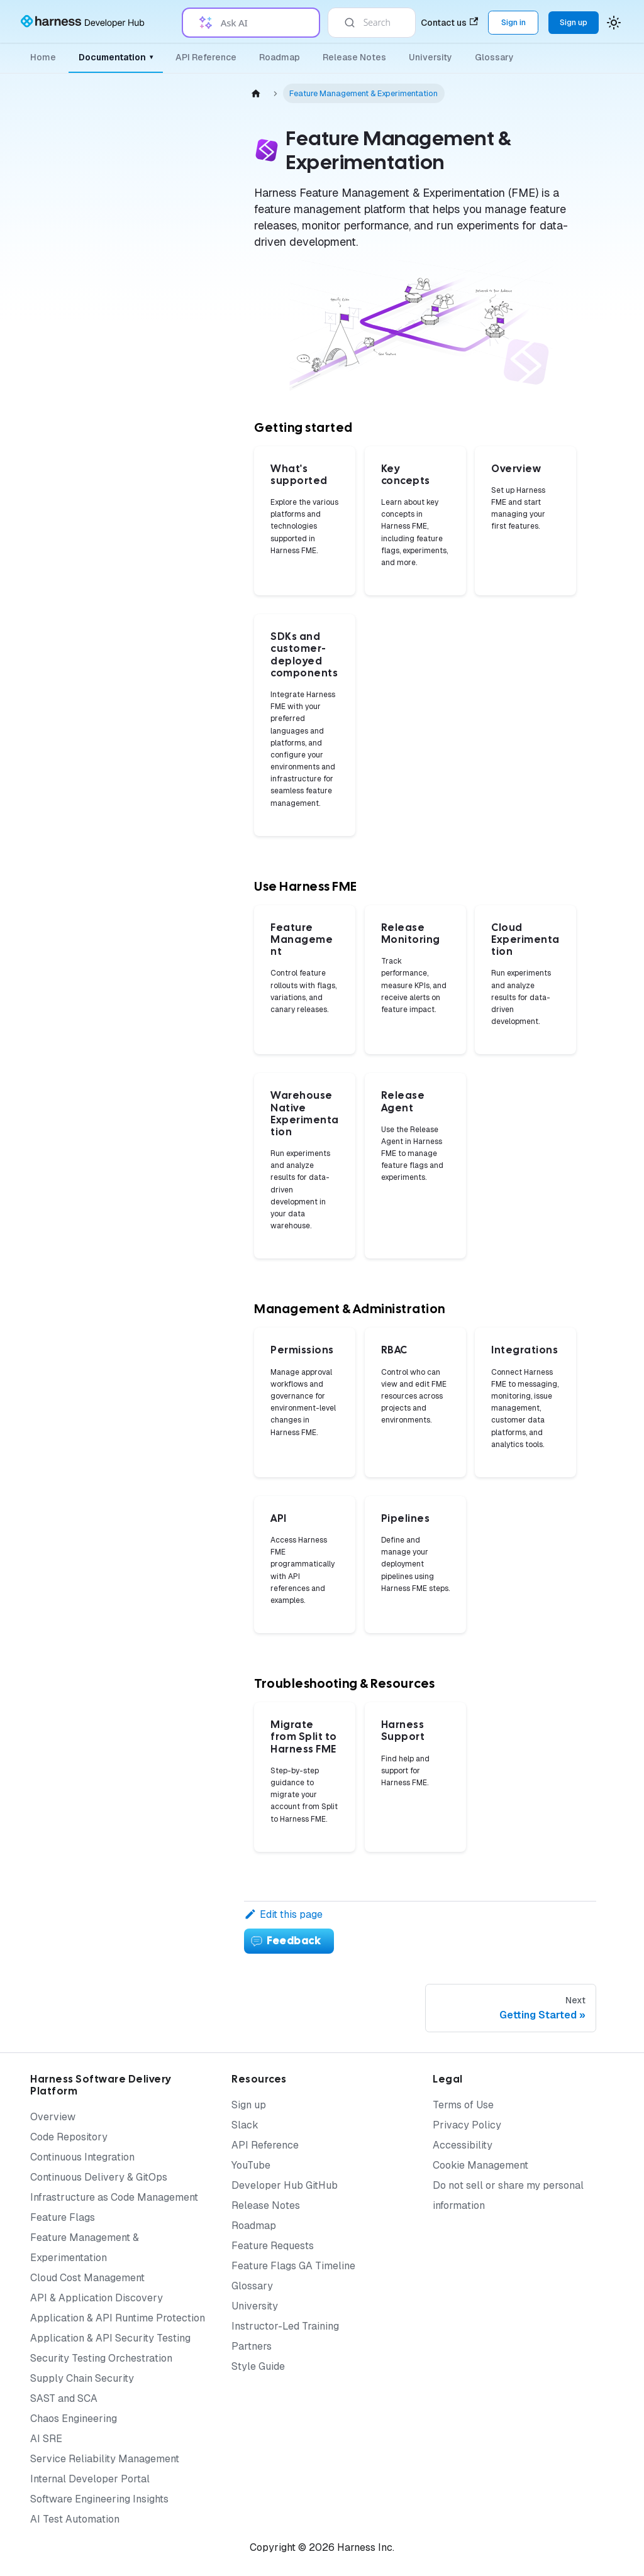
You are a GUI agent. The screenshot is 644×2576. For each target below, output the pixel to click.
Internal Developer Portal (90, 2478)
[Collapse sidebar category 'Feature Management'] (194, 288)
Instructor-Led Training (285, 2326)
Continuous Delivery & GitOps (98, 2177)
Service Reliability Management (104, 2458)
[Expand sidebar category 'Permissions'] (194, 800)
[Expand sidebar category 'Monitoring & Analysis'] (194, 319)
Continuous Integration (82, 2157)
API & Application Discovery (96, 2297)
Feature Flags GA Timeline (293, 2265)
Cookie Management (480, 2165)
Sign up (248, 2104)
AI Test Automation (74, 2519)
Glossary (494, 57)
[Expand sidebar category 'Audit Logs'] (194, 599)
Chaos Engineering (73, 2418)
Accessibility (462, 2145)
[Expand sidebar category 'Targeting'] (194, 379)
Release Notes (354, 57)
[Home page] (256, 93)
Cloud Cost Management (87, 2277)
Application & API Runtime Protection (117, 2318)
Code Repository (69, 2137)
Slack (244, 2125)
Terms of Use (463, 2104)
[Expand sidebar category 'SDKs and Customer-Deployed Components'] (194, 222)
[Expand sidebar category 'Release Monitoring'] (194, 409)
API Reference (205, 57)
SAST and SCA (63, 2398)
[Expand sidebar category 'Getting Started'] (194, 187)
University (430, 57)
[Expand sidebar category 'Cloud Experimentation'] (194, 439)
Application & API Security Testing (110, 2338)
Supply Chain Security (82, 2378)
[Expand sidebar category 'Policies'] (194, 860)
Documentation (116, 57)
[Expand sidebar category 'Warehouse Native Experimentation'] (194, 474)
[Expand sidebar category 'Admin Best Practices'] (194, 1029)
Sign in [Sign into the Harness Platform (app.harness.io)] (513, 22)
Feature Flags (62, 2217)
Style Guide (258, 2366)
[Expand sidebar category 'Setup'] (194, 349)
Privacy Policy (467, 2125)
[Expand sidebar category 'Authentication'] (194, 629)
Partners (251, 2346)
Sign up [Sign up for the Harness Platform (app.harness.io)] (573, 22)
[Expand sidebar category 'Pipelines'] (194, 830)
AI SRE (46, 2438)
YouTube (250, 2165)
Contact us (449, 22)
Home (43, 57)
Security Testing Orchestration (101, 2358)
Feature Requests (272, 2245)
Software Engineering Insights (99, 2499)
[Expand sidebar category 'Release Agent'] (194, 510)
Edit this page (283, 1914)
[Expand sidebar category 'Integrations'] (194, 715)
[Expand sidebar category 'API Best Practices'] (194, 1059)
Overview (52, 2116)
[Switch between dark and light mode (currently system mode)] (614, 23)
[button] (129, 1120)
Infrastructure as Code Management (114, 2197)
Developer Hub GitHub (284, 2185)
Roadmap (279, 57)
